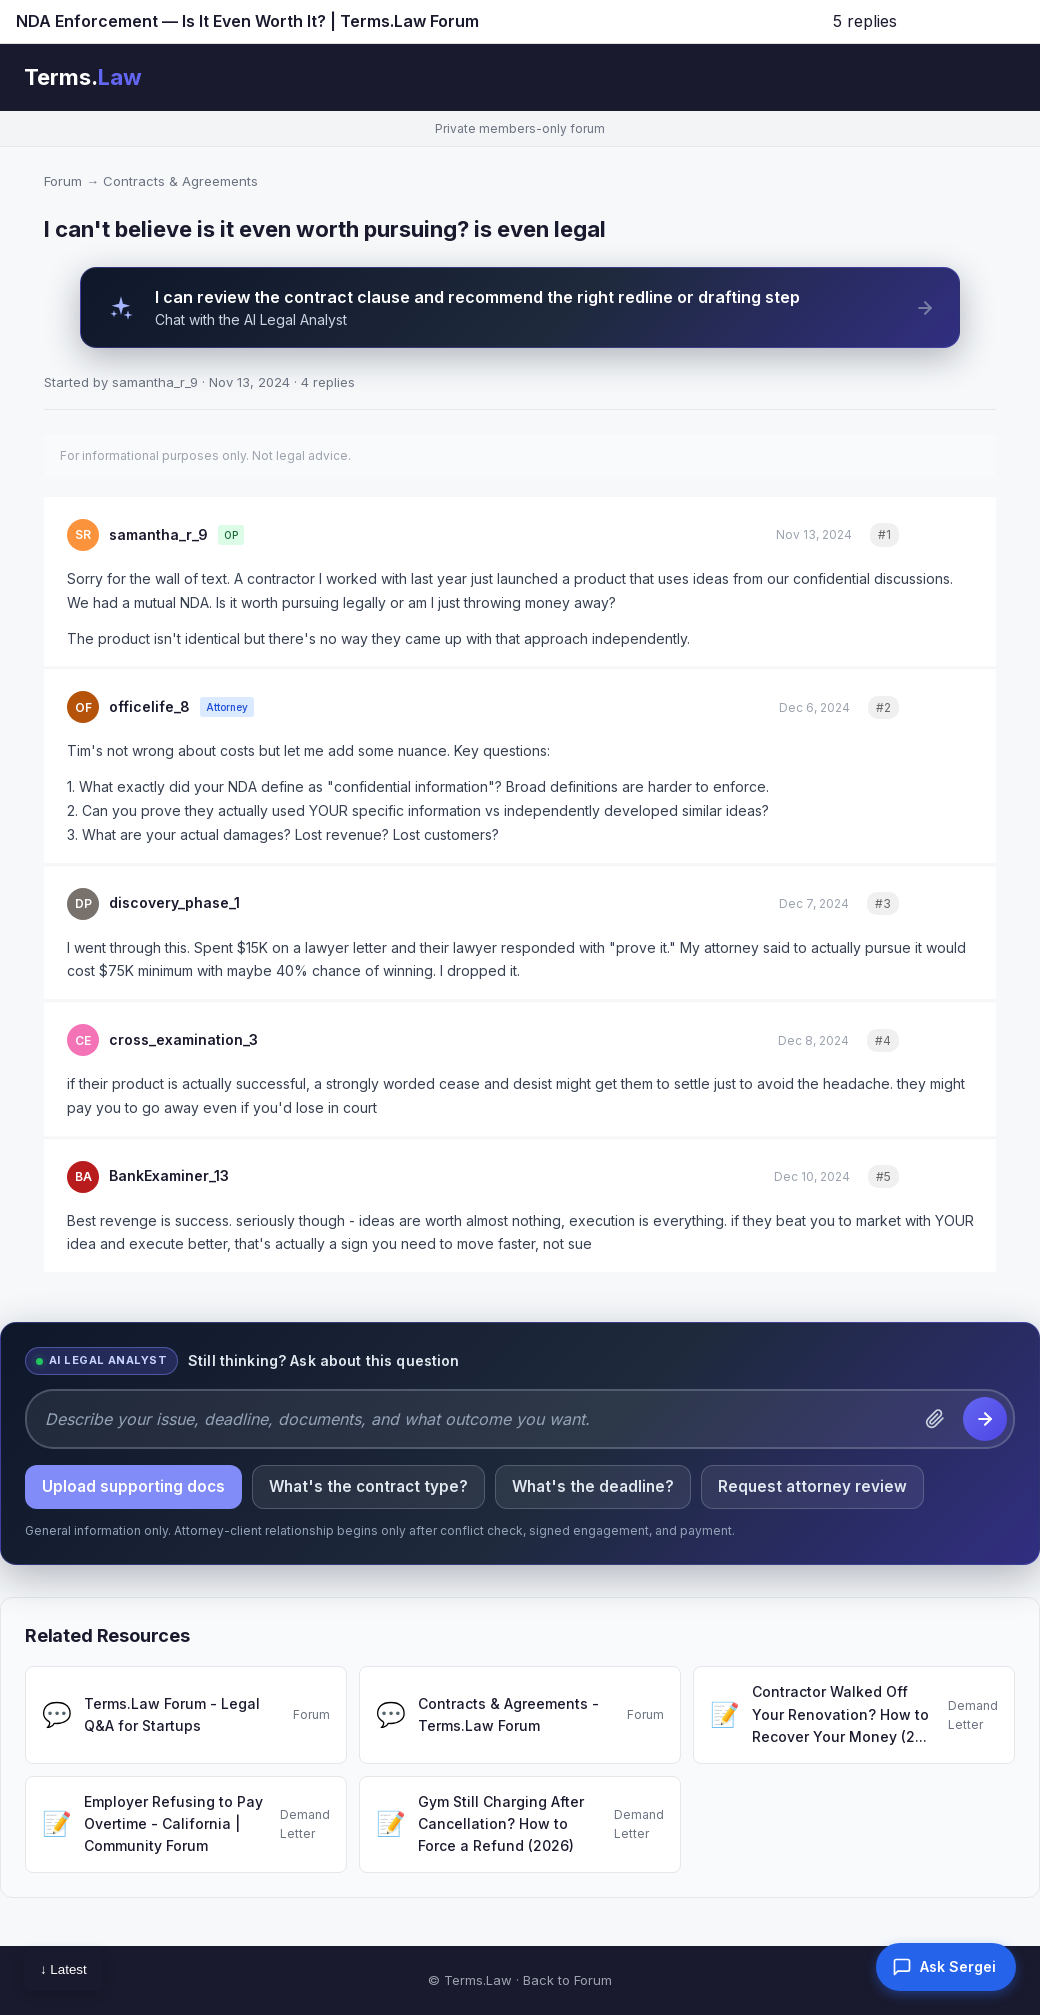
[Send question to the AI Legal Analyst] (985, 1419)
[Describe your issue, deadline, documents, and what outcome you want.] (476, 1419)
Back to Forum (567, 1980)
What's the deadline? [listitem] (593, 1486)
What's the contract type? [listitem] (368, 1486)
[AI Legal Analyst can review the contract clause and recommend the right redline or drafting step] (520, 307)
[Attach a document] (935, 1419)
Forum (63, 181)
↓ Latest (63, 1969)
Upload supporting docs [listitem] (133, 1486)
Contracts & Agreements (180, 181)
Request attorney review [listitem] (812, 1486)
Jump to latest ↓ (966, 21)
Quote (946, 534)
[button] (946, 1967)
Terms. (83, 77)
